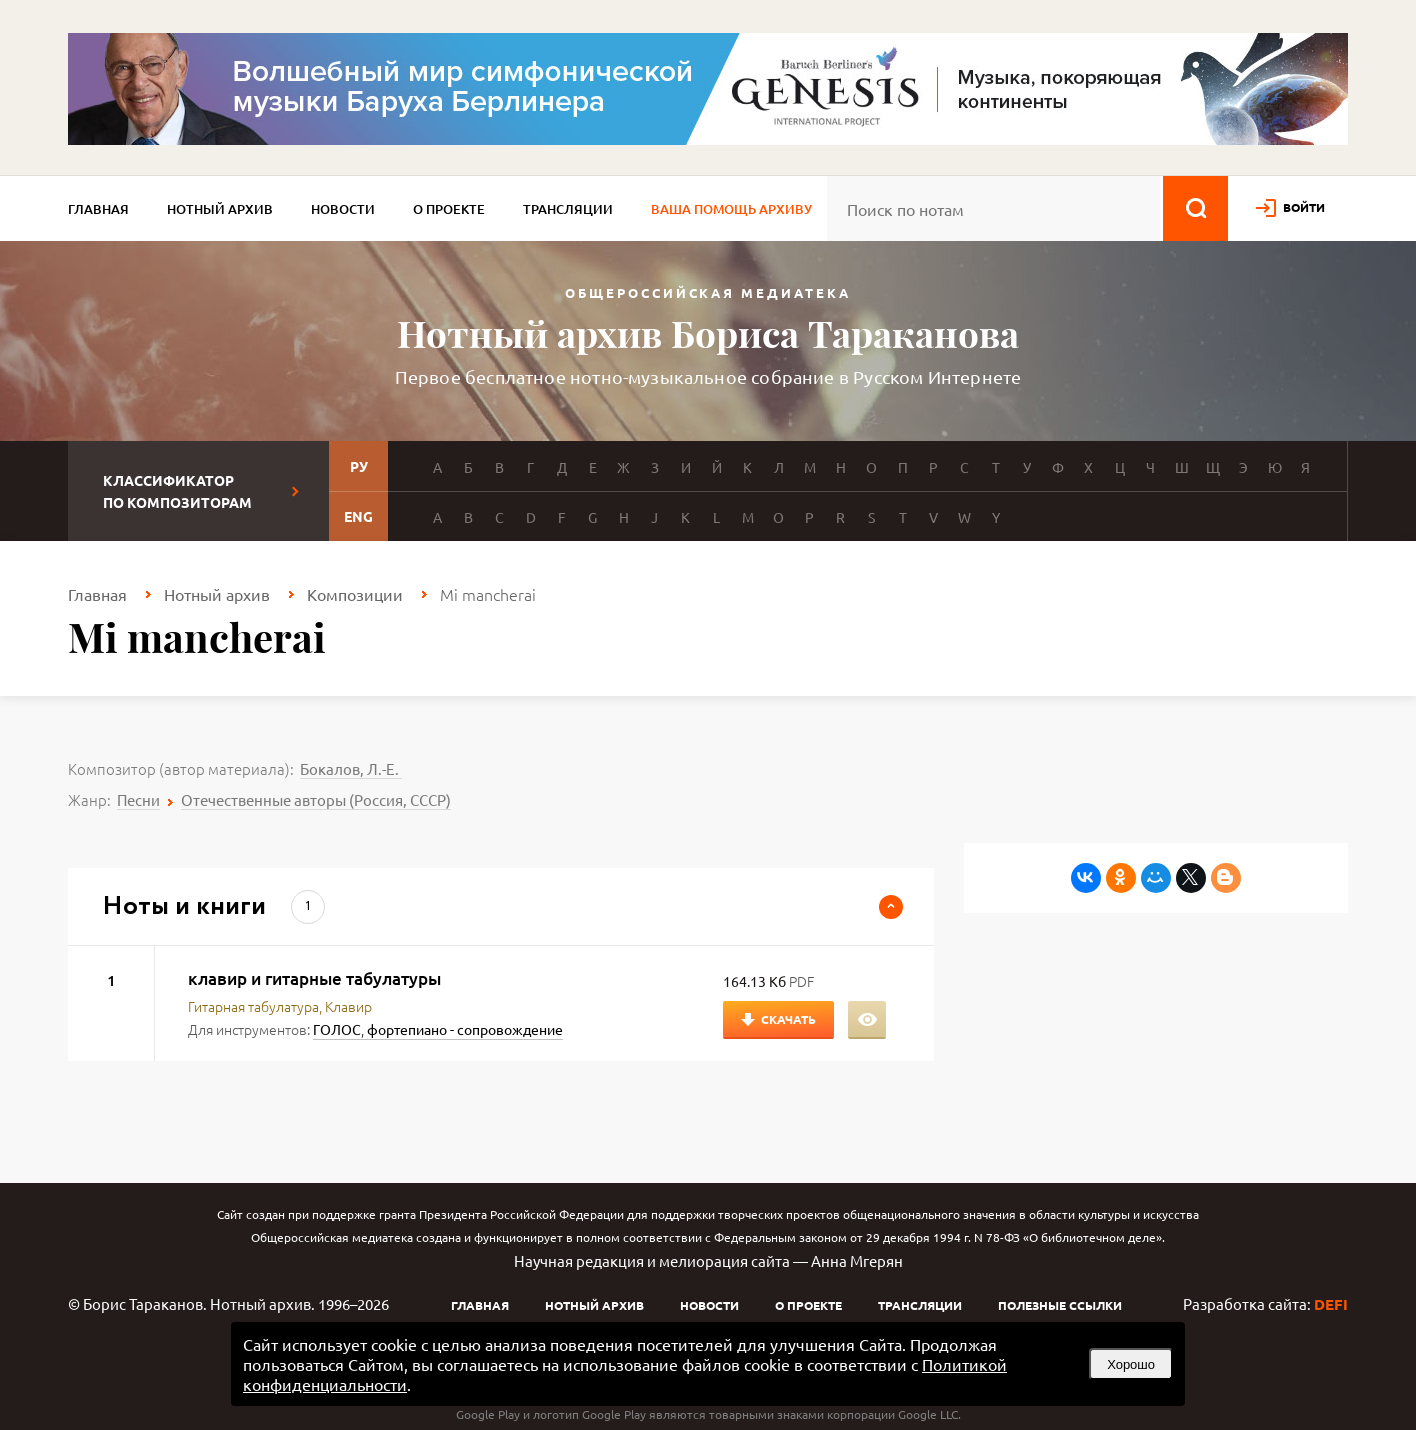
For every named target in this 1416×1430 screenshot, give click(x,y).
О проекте (449, 209)
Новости (343, 209)
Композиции (355, 594)
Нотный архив (220, 209)
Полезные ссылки (1060, 1305)
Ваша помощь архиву (731, 209)
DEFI (1331, 1304)
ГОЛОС (337, 1029)
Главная (98, 209)
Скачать (788, 1019)
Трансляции (568, 209)
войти (1304, 207)
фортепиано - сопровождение (465, 1029)
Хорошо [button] (1131, 1364)
